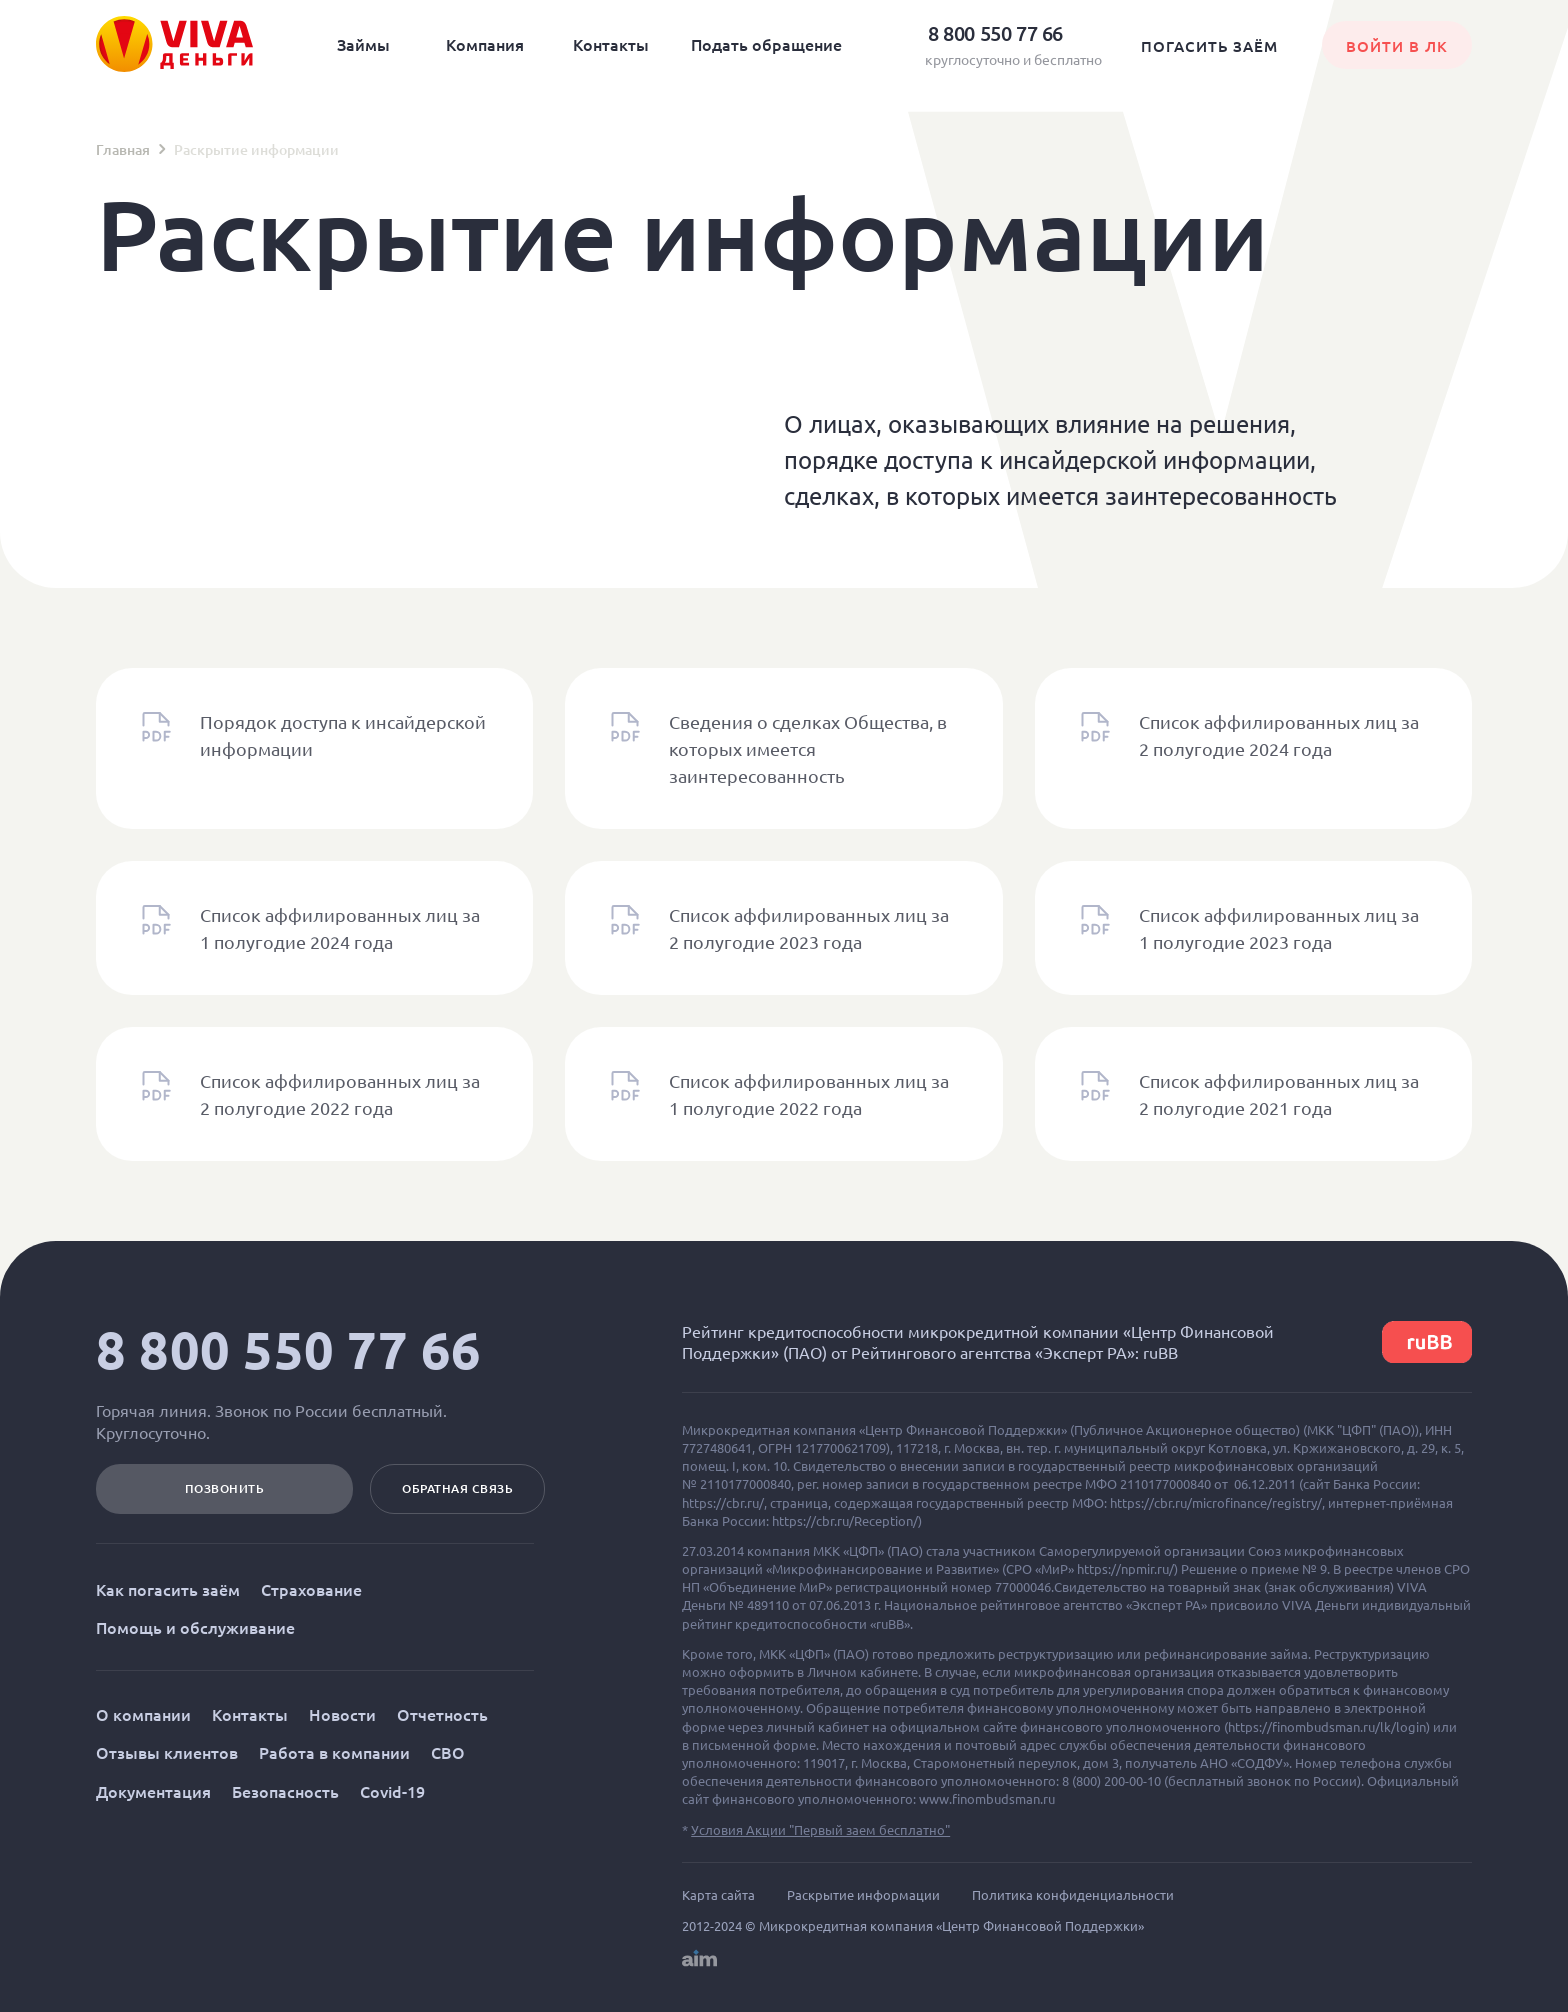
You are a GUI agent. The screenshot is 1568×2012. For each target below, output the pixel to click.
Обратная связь (457, 1488)
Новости (342, 1714)
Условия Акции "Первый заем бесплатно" (820, 1829)
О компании (143, 1714)
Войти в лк (1397, 46)
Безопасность (285, 1791)
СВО (448, 1752)
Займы (363, 44)
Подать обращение (766, 44)
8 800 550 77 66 (289, 1349)
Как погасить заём (168, 1589)
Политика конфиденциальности (1073, 1895)
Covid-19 (392, 1791)
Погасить (1209, 46)
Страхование (311, 1589)
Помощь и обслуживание (195, 1627)
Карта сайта (718, 1895)
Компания (485, 44)
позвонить (225, 1488)
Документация (153, 1791)
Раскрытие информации (863, 1895)
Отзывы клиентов (167, 1752)
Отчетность (442, 1714)
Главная (123, 149)
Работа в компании (334, 1752)
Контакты (611, 44)
